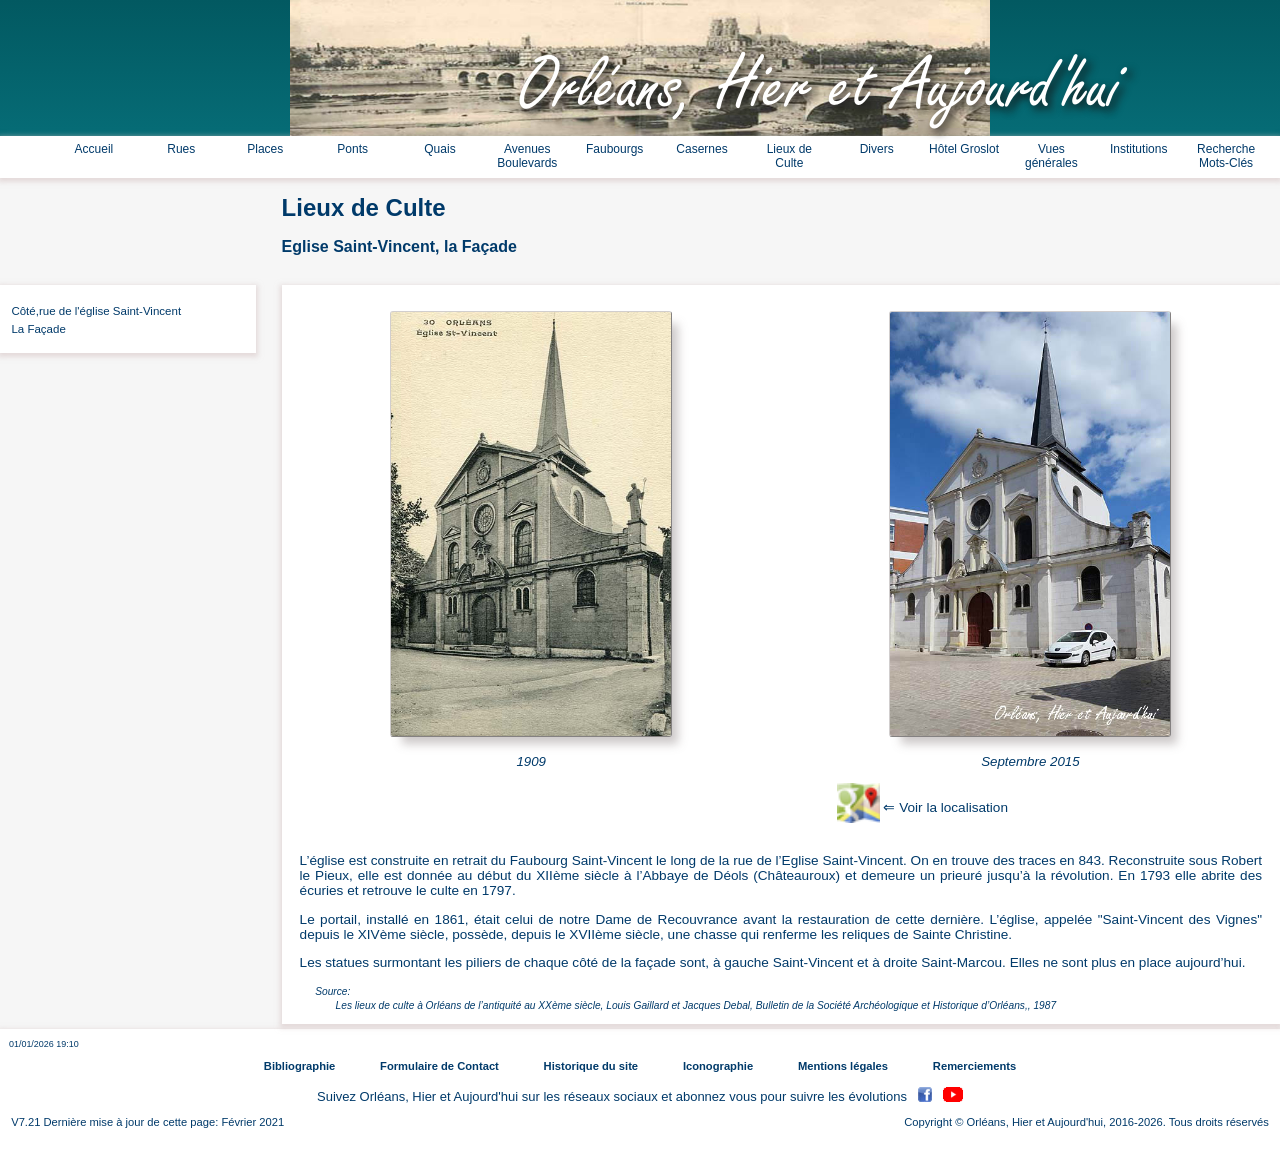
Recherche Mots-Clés (1226, 156)
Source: (332, 991)
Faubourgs (614, 149)
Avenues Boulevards (527, 156)
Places (265, 149)
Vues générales (1051, 156)
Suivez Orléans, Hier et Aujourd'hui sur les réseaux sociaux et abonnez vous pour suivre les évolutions (614, 1097)
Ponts (352, 149)
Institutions (1138, 149)
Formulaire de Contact (439, 1066)
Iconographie (718, 1066)
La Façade (35, 329)
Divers (877, 149)
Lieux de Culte (789, 156)
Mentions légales (843, 1066)
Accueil (94, 149)
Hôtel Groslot (964, 149)
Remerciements (974, 1066)
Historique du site (591, 1066)
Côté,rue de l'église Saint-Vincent (93, 311)
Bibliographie (299, 1066)
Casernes (701, 149)
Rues (181, 149)
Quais (439, 149)
